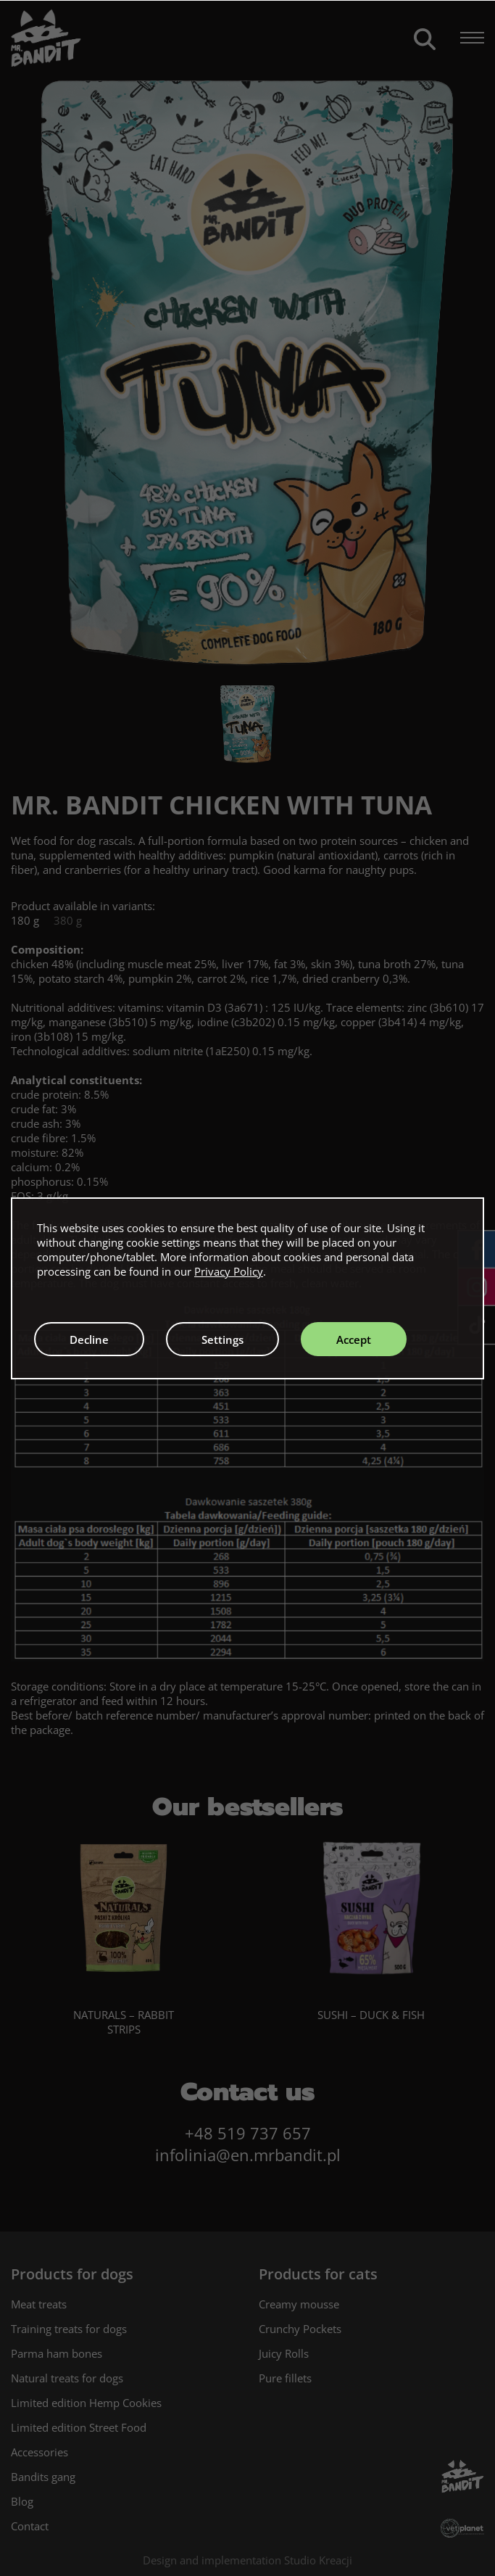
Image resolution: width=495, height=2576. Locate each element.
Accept (353, 1339)
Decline (89, 1339)
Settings (222, 1339)
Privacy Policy (228, 1271)
